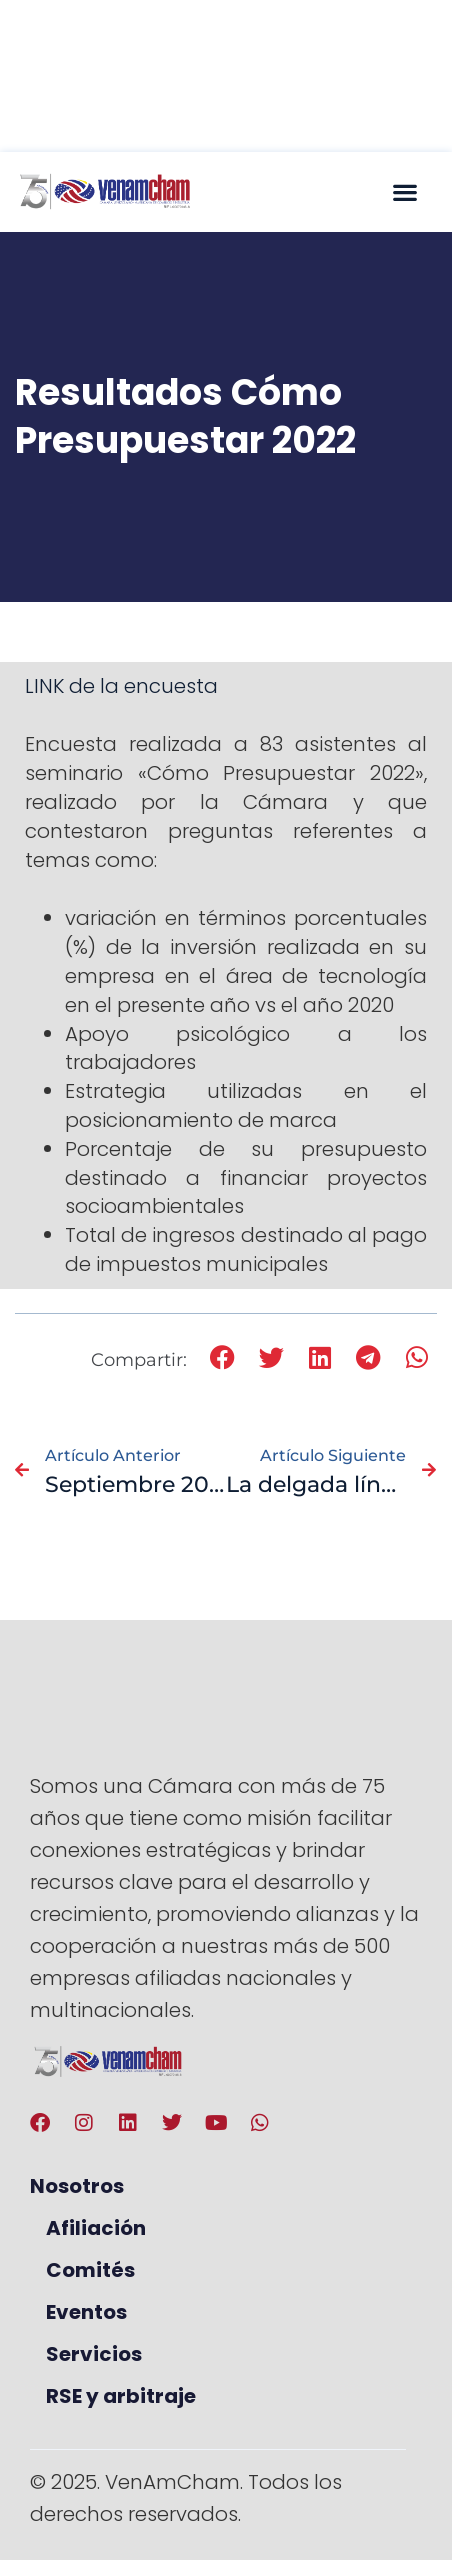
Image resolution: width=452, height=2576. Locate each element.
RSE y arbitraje (121, 2396)
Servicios (94, 2354)
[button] (404, 191)
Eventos (86, 2312)
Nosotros (77, 2186)
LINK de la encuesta (121, 686)
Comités (90, 2270)
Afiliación (96, 2228)
